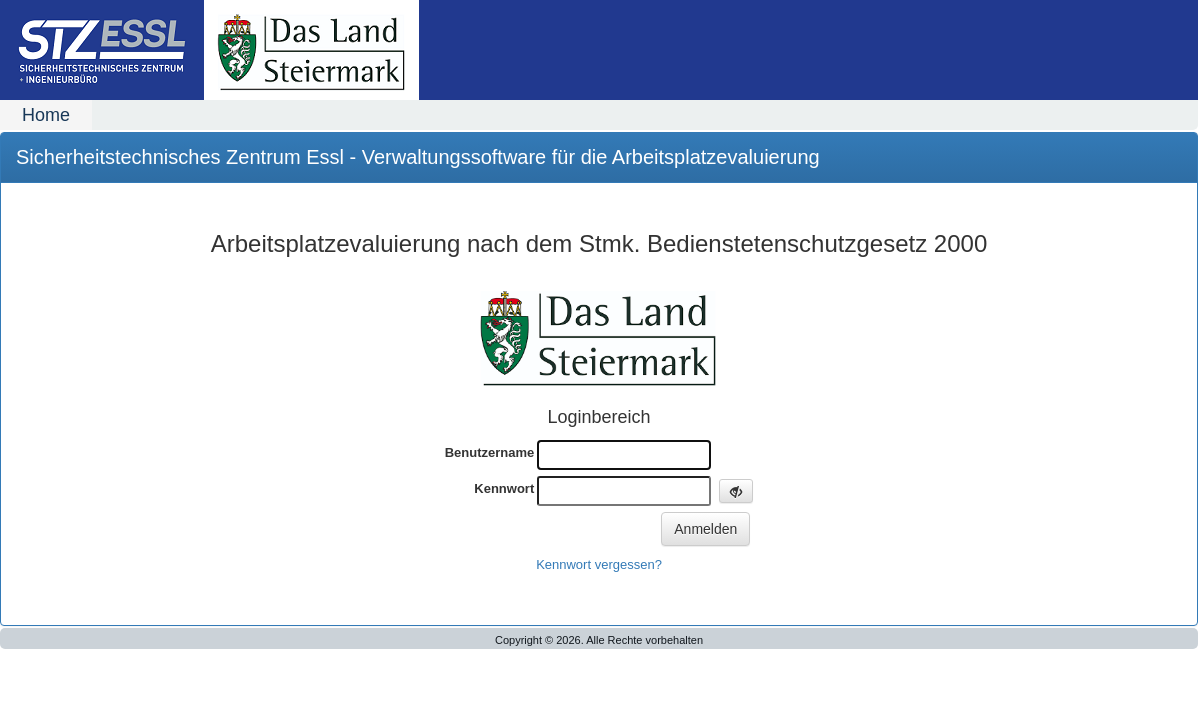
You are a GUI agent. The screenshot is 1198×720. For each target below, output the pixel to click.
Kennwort (504, 488)
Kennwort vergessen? (599, 564)
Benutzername (490, 452)
